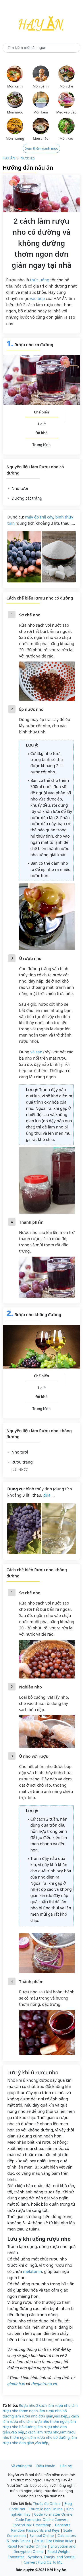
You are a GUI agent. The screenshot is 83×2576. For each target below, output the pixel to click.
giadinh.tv (16, 2383)
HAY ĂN (9, 158)
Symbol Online (41, 2535)
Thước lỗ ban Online (45, 2508)
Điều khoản (45, 2465)
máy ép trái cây (39, 517)
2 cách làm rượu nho (53, 2405)
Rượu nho (27, 2405)
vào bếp (37, 298)
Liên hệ (66, 2465)
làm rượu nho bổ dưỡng (50, 2437)
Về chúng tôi (21, 2465)
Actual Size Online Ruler (54, 2540)
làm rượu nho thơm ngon (47, 2421)
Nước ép (28, 158)
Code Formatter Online (53, 2514)
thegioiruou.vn (44, 2383)
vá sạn (36, 1052)
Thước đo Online (47, 2503)
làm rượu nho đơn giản (34, 2416)
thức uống (39, 279)
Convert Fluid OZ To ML (43, 2562)
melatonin (32, 2271)
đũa (46, 1495)
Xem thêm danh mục (41, 148)
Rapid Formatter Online (27, 2546)
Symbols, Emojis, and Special (51, 2556)
